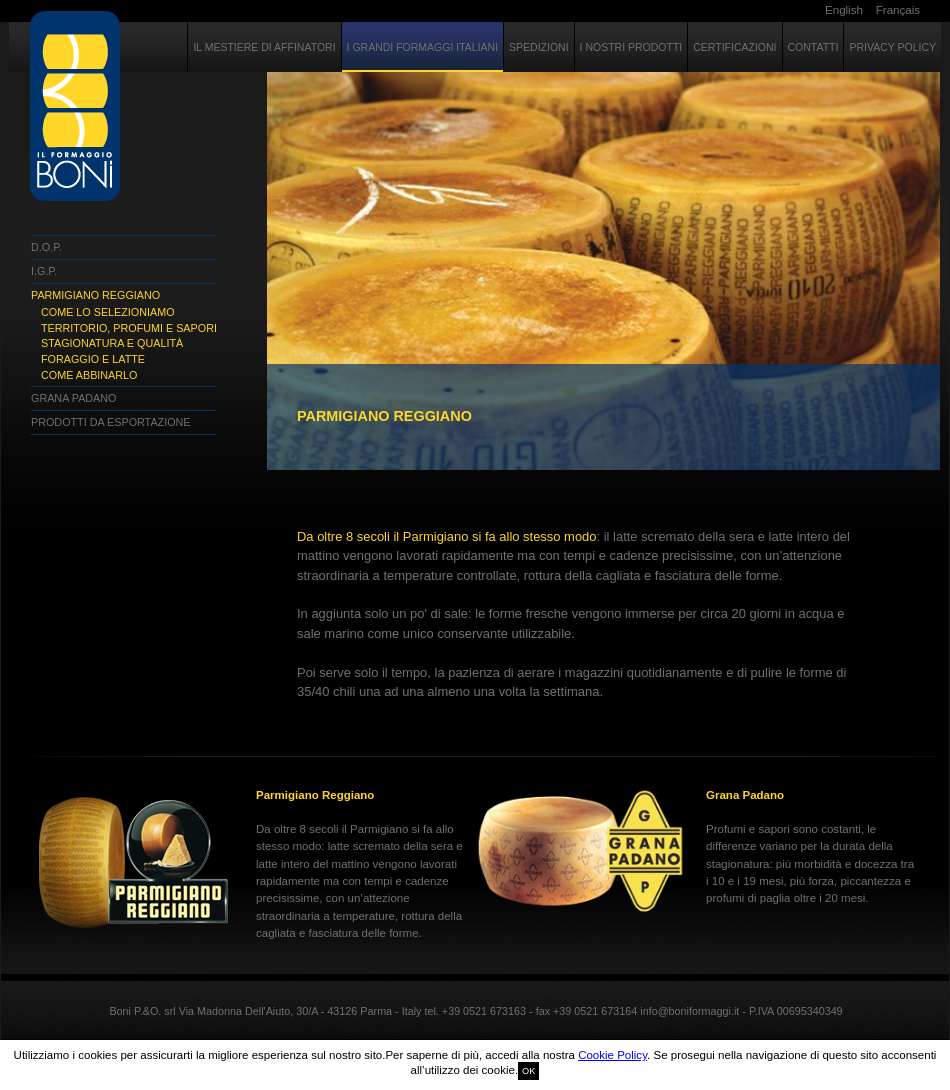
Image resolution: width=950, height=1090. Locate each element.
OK (528, 1071)
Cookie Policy (612, 1055)
